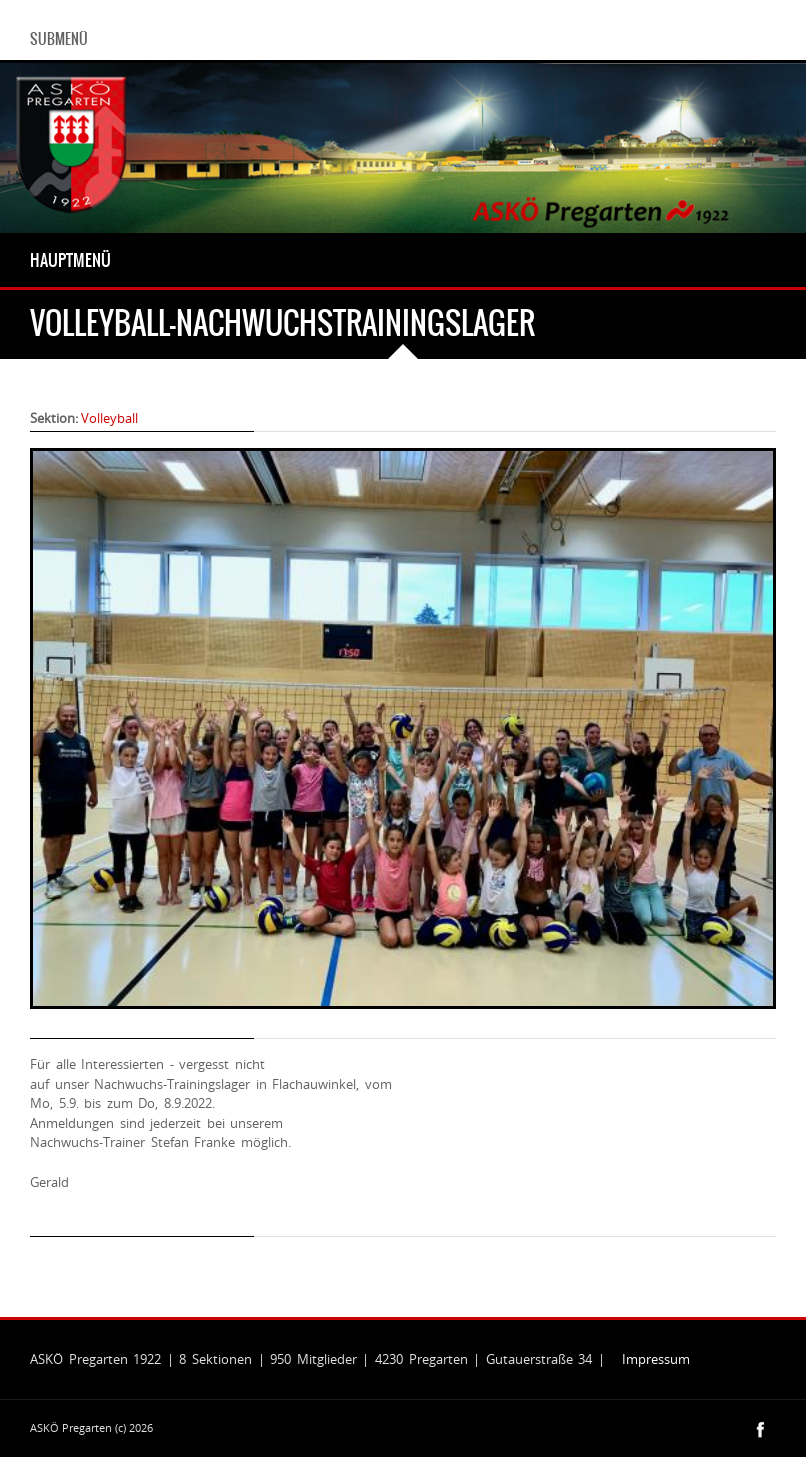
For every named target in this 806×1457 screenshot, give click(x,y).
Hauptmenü (70, 260)
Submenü (59, 39)
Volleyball (109, 418)
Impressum (656, 1359)
